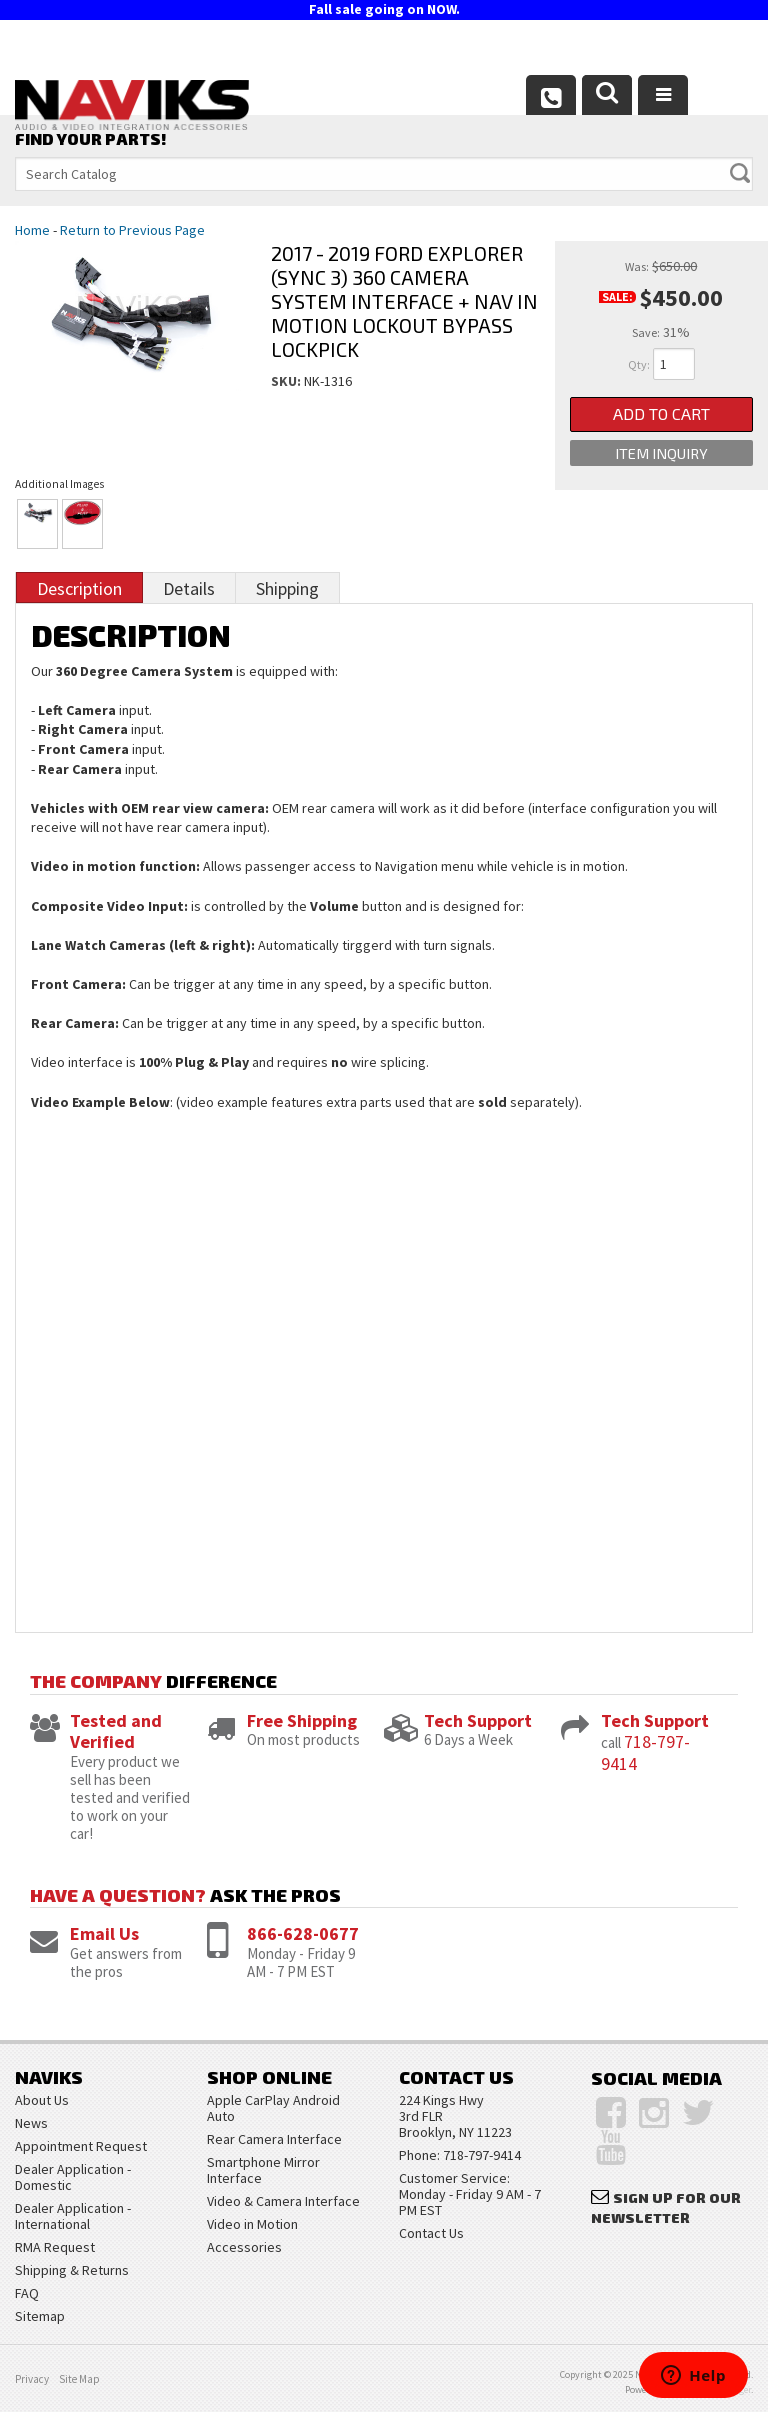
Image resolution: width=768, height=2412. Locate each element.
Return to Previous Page (132, 230)
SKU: (287, 381)
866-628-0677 (303, 1933)
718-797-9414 (645, 1752)
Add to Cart (661, 415)
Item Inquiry (661, 458)
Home (32, 230)
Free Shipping (302, 1720)
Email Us (104, 1933)
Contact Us (431, 2233)
